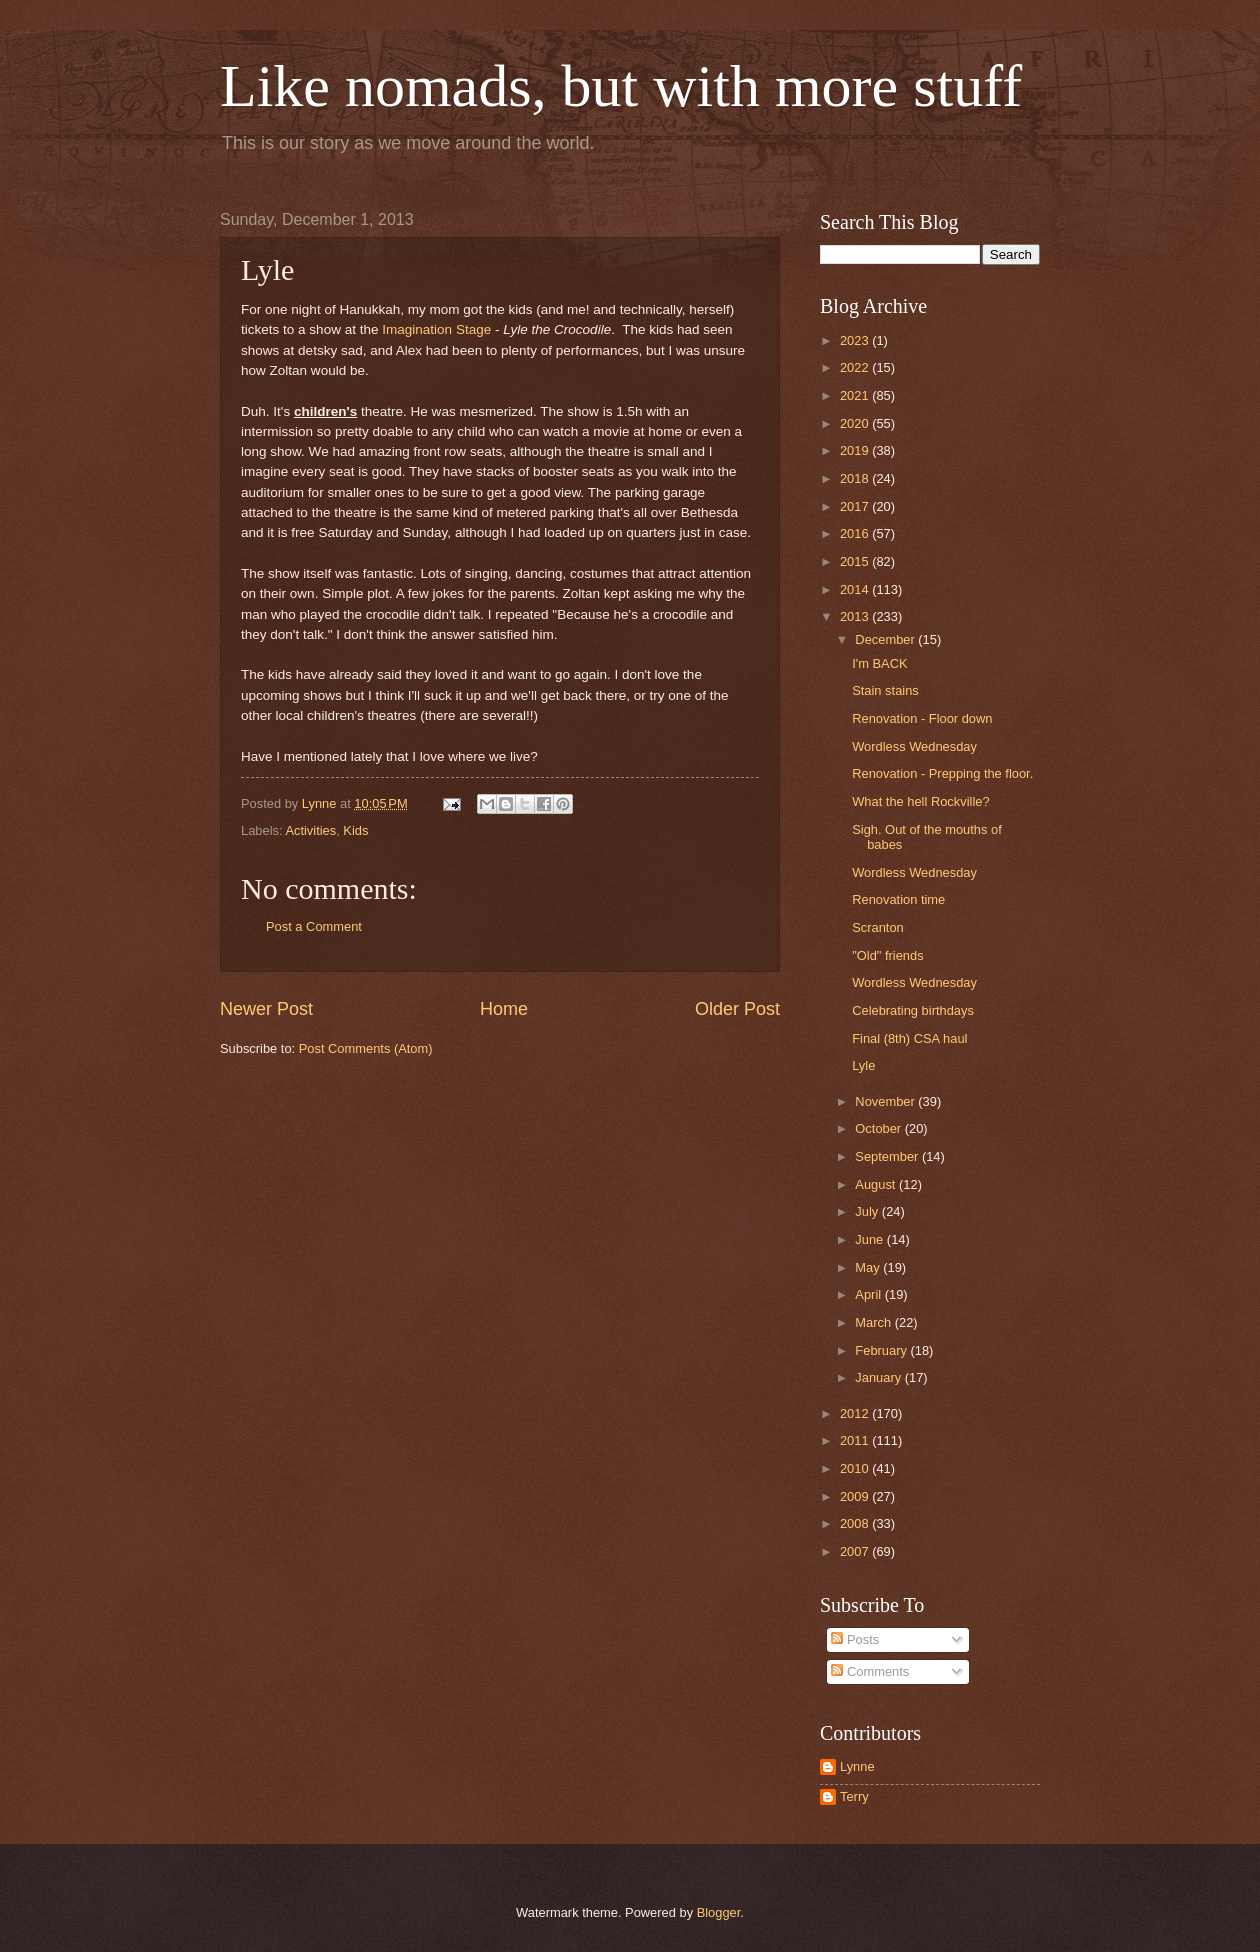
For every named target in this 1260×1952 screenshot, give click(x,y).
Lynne (857, 1766)
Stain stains (885, 690)
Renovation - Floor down (922, 718)
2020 (856, 423)
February (882, 1350)
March (874, 1322)
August (877, 1184)
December (886, 639)
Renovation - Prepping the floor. (942, 773)
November (886, 1101)
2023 (856, 340)
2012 (856, 1413)
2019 (856, 450)
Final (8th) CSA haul (909, 1038)
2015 (856, 561)
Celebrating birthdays (913, 1010)
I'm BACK (879, 663)
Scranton (878, 927)
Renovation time (898, 899)
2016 (856, 533)
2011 (856, 1440)
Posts (855, 1639)
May (869, 1267)
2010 (856, 1468)
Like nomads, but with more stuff (621, 86)
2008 (856, 1523)
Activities (310, 830)
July (868, 1211)
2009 (856, 1496)
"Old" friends (887, 955)
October (879, 1128)
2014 (856, 589)
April (869, 1294)
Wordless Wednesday (914, 746)
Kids (355, 830)
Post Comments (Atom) (366, 1048)
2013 (856, 616)
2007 (856, 1551)
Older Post (737, 1009)
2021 (856, 395)
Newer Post (266, 1009)
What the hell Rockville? (920, 801)
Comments (870, 1671)
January (879, 1377)
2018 (856, 478)
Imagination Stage (436, 329)
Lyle (863, 1065)
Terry (854, 1796)
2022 (856, 367)
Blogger (719, 1912)
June (871, 1239)
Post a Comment (314, 926)
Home (504, 1009)
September (888, 1156)
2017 (856, 506)
